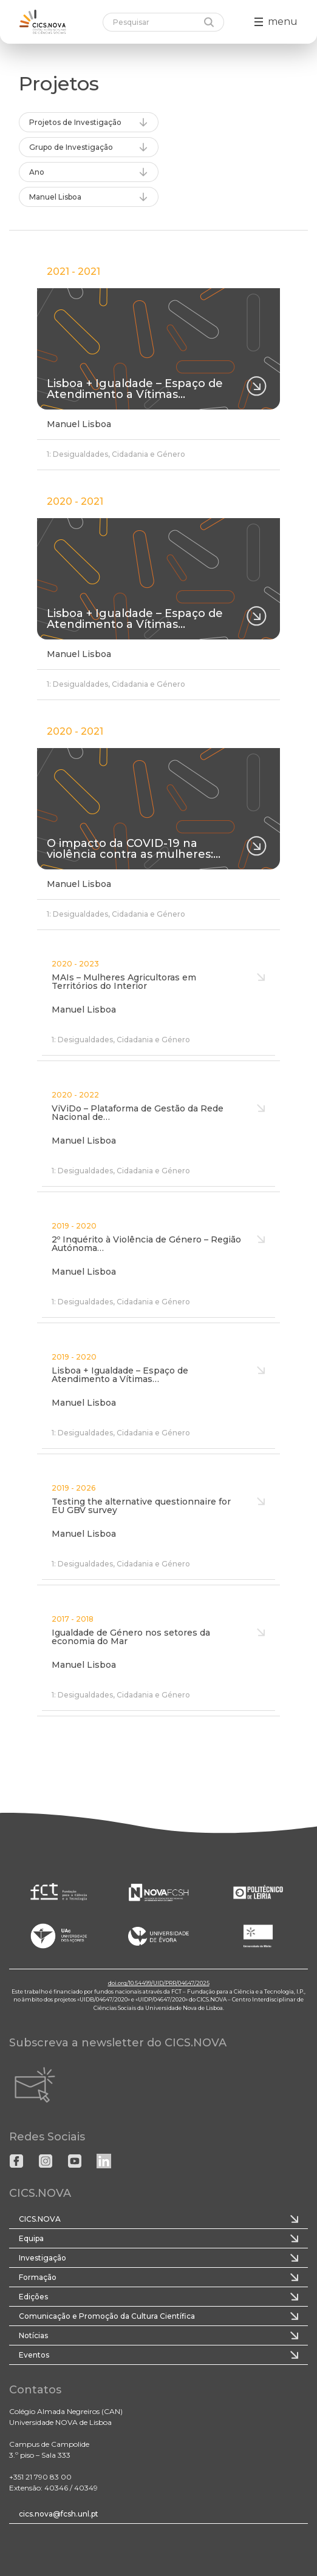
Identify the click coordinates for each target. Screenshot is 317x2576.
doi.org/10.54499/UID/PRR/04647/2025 (159, 1983)
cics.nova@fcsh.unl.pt (58, 2513)
